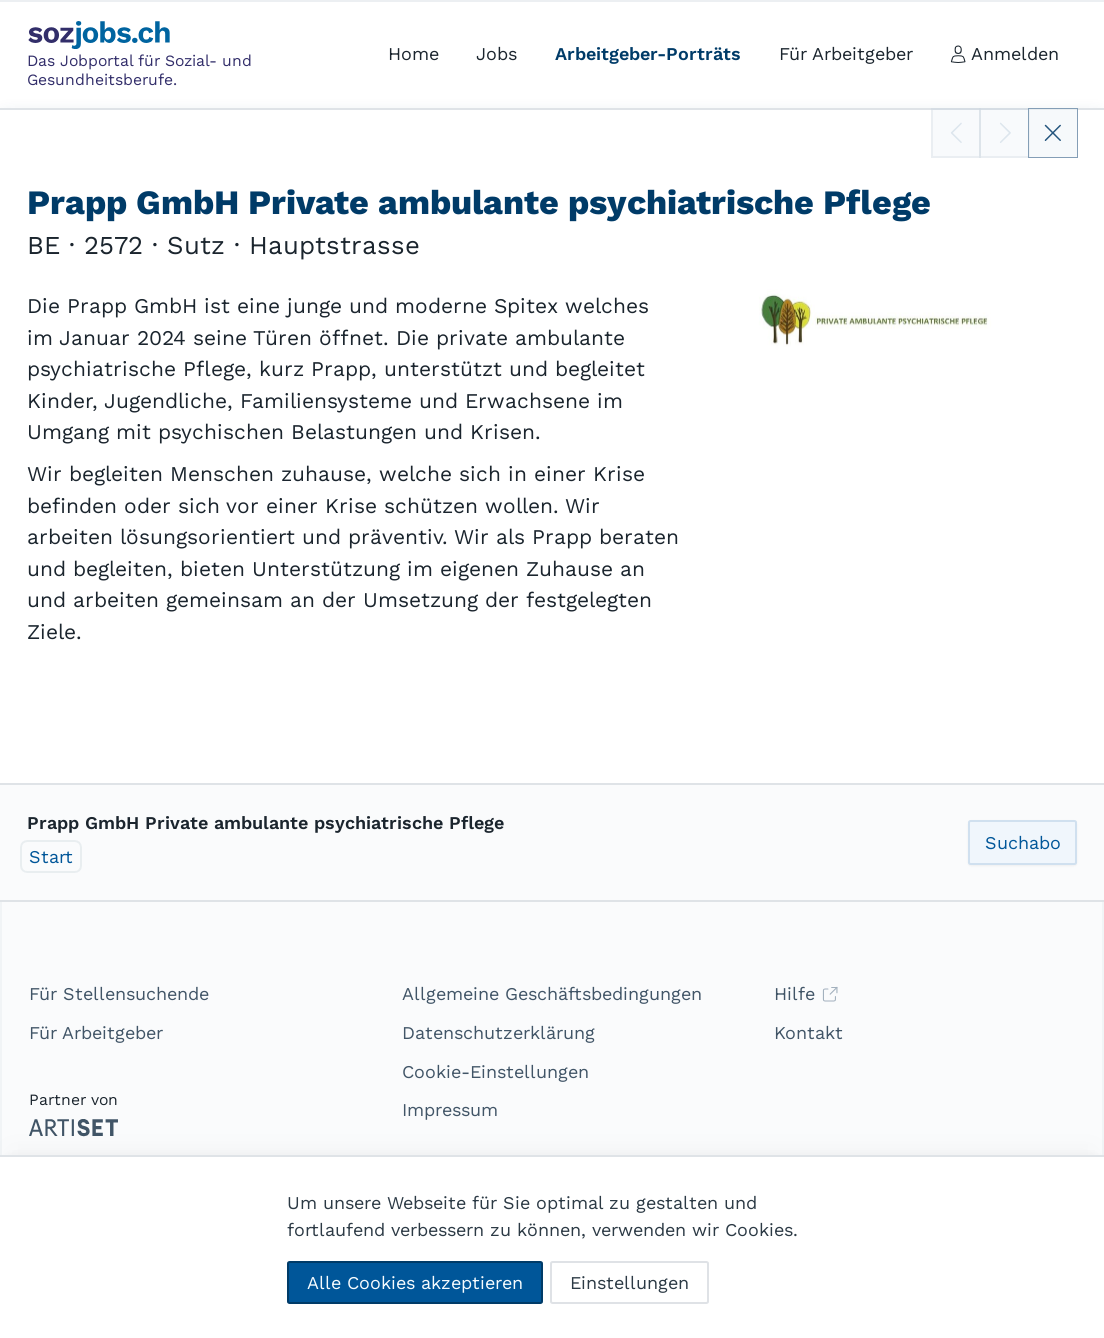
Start (51, 856)
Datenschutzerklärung (498, 1032)
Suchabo (1023, 842)
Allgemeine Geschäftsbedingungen (552, 993)
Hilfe (806, 993)
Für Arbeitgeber (96, 1032)
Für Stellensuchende (119, 993)
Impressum (450, 1109)
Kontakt (808, 1032)
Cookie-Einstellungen (495, 1071)
